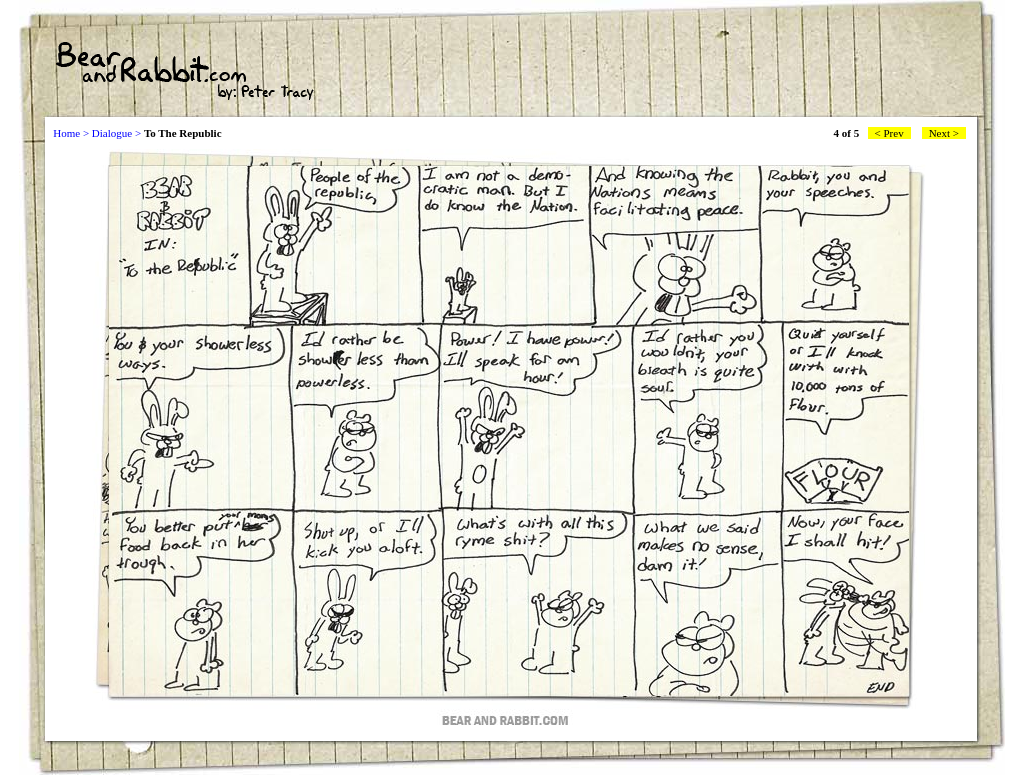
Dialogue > (116, 133)
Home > (71, 133)
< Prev (889, 133)
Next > (944, 133)
